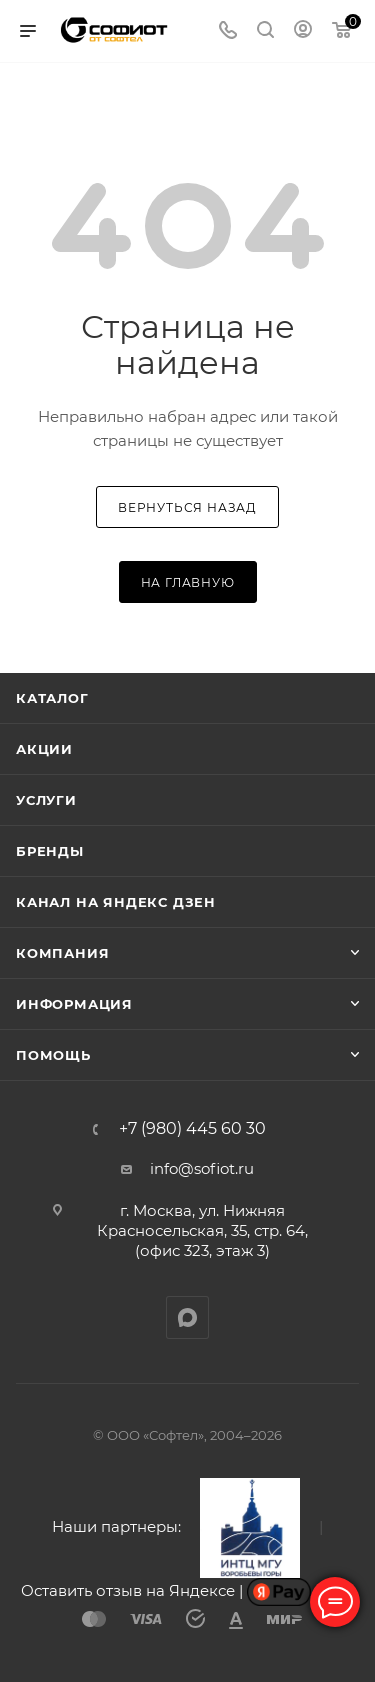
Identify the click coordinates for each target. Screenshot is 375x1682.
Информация (74, 1004)
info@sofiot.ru (202, 1168)
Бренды (50, 851)
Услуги (46, 800)
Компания (62, 953)
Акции (44, 749)
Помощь (53, 1055)
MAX (187, 1317)
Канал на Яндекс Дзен (116, 902)
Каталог (52, 698)
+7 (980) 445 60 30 (192, 1129)
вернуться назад (187, 507)
